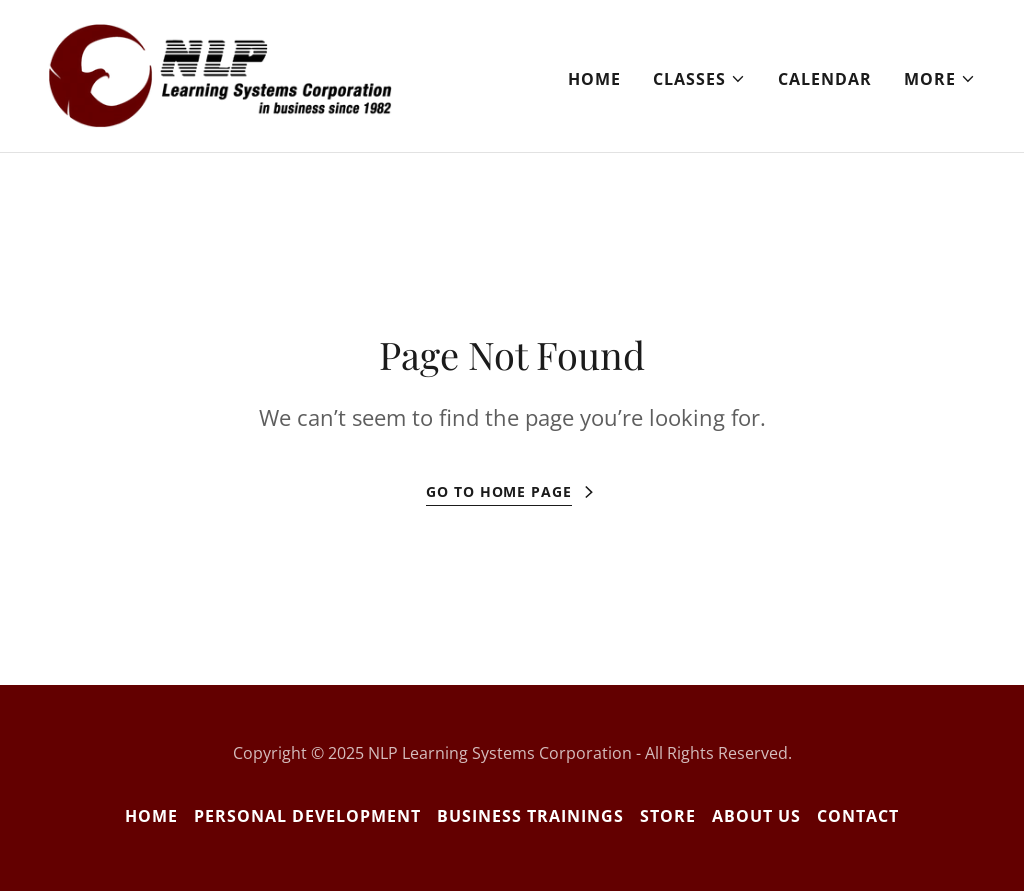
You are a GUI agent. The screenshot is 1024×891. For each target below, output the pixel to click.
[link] (220, 74)
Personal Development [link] (307, 816)
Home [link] (594, 79)
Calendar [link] (825, 79)
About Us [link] (756, 816)
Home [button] (151, 816)
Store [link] (668, 816)
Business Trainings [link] (530, 816)
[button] (699, 79)
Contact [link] (858, 816)
